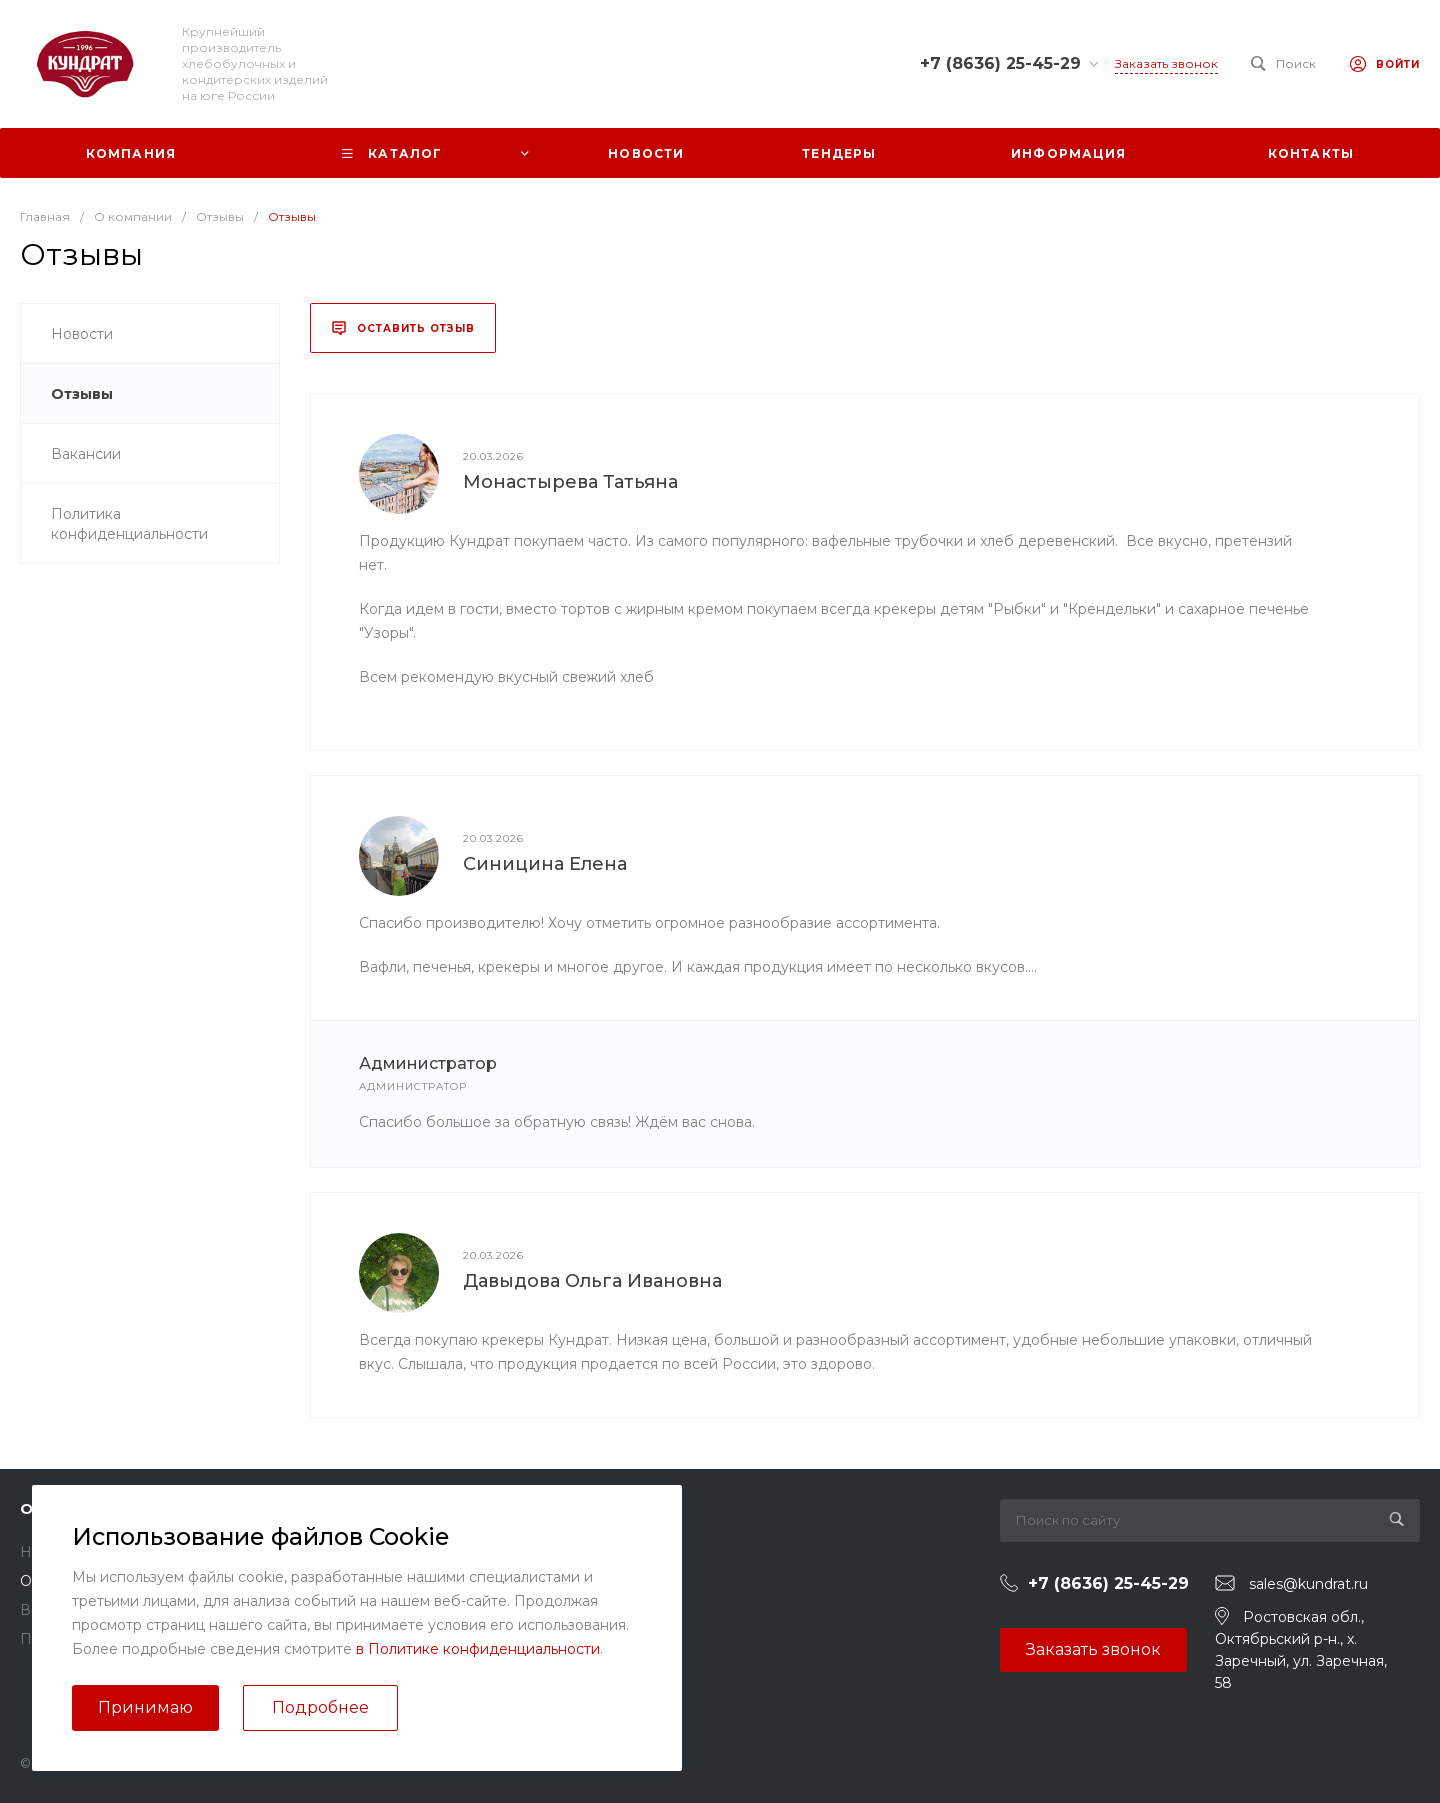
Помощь (525, 1508)
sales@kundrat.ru (1308, 1584)
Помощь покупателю (565, 1552)
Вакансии (55, 1610)
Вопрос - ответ (544, 1581)
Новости (51, 1552)
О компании (71, 1508)
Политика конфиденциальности (135, 1639)
